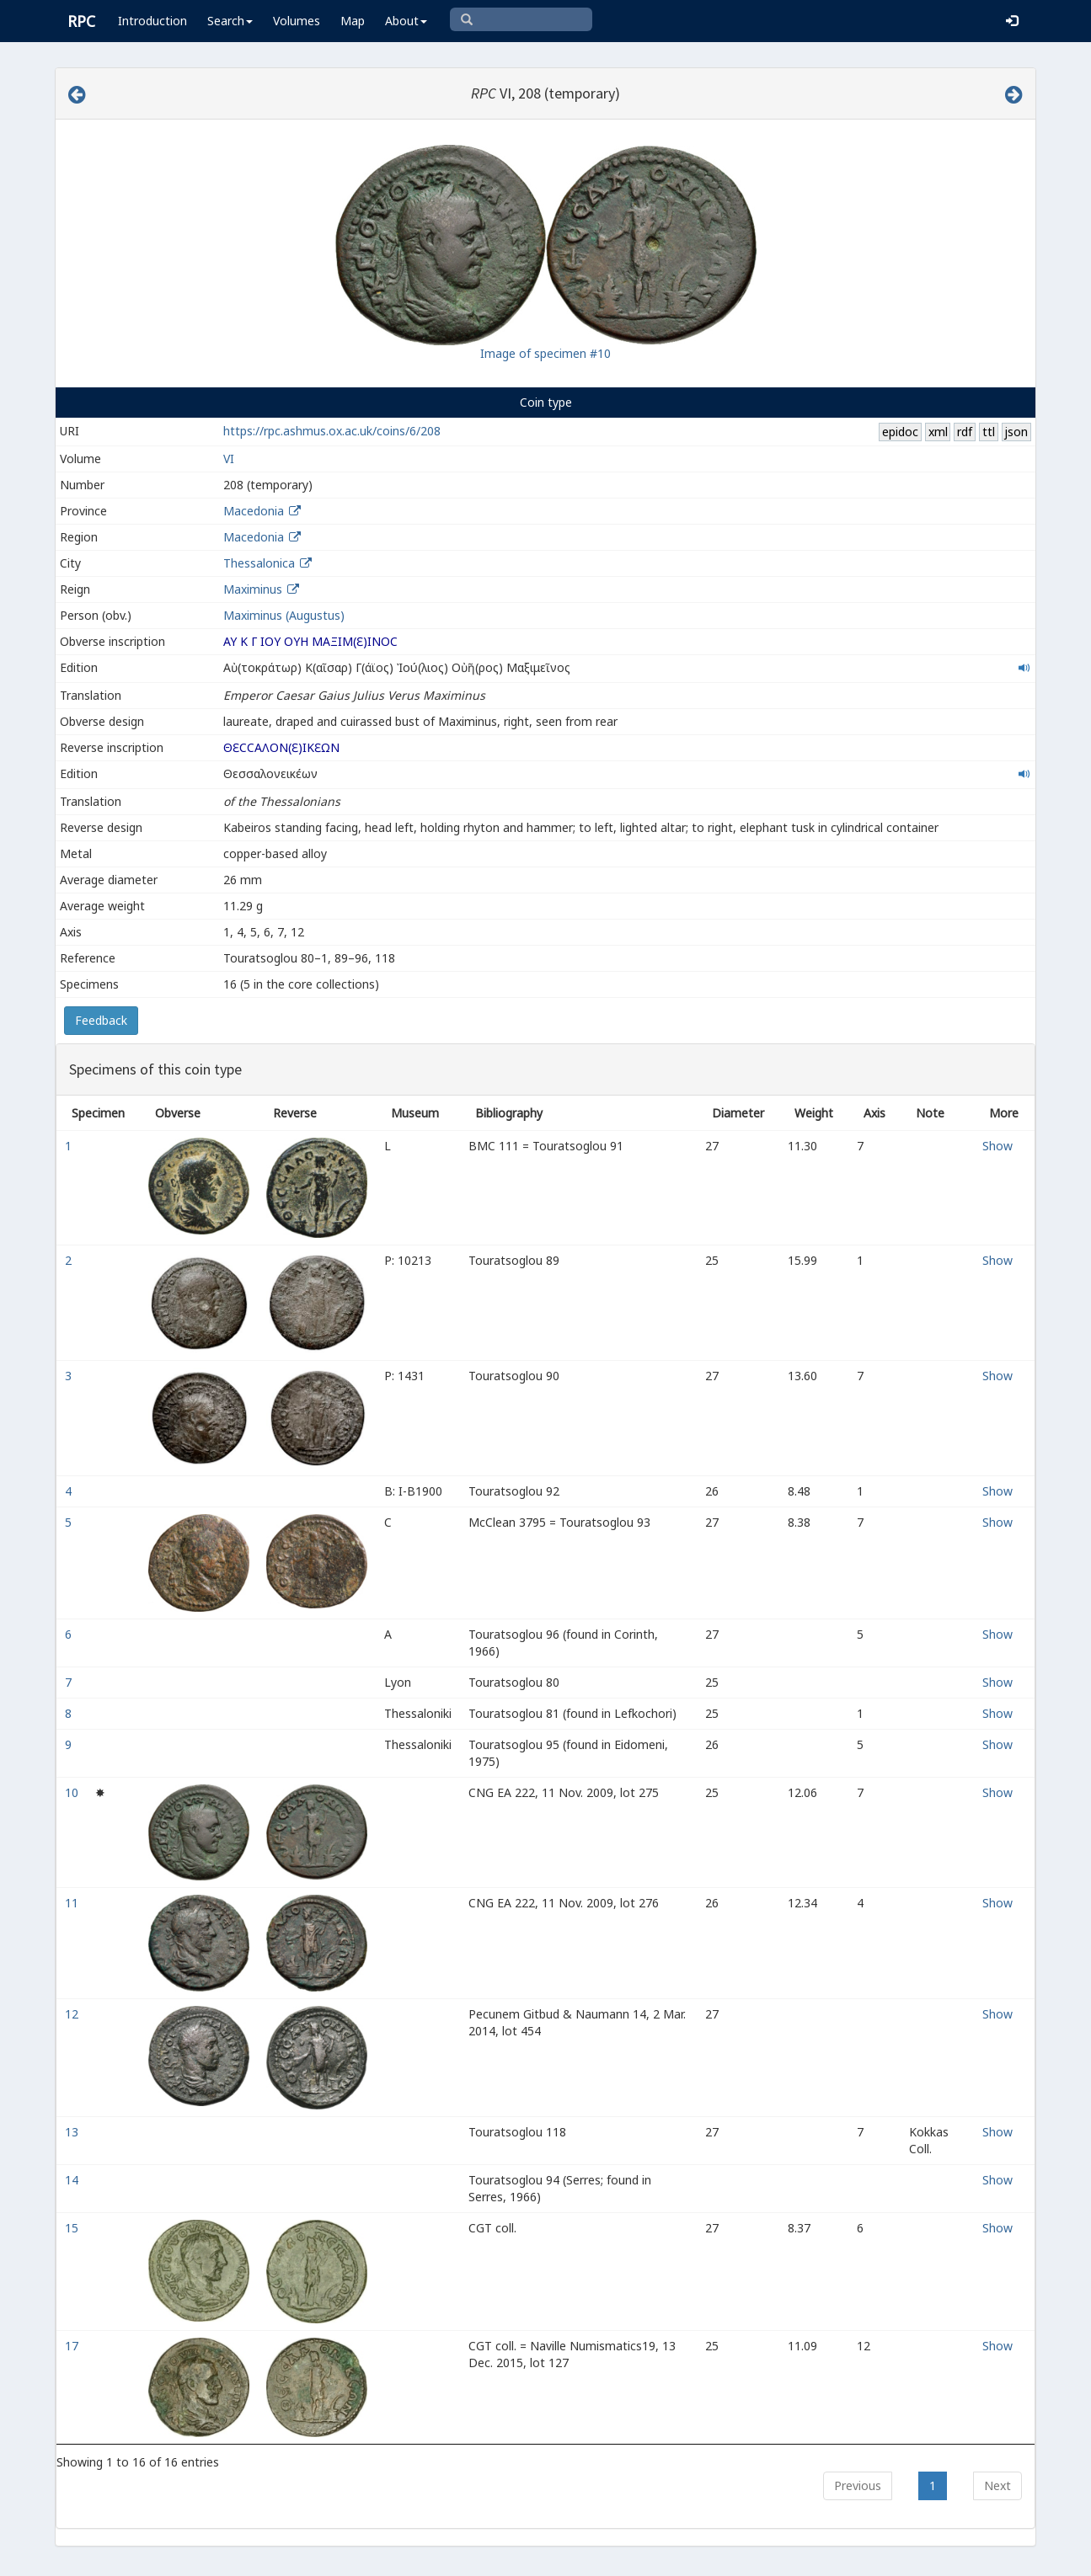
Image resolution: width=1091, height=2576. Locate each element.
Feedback (101, 1020)
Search (230, 21)
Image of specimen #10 (545, 353)
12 (73, 2014)
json (1016, 432)
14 (73, 2180)
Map (352, 21)
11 (73, 1903)
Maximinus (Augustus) (284, 615)
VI (228, 459)
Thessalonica (259, 563)
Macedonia (253, 511)
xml (938, 432)
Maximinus (252, 589)
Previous (857, 2485)
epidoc (900, 432)
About (406, 21)
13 (73, 2132)
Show (997, 1146)
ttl (988, 432)
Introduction (152, 21)
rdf (964, 432)
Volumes (296, 21)
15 (73, 2228)
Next (997, 2485)
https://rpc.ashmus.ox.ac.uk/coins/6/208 (332, 431)
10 (73, 1792)
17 (73, 2346)
